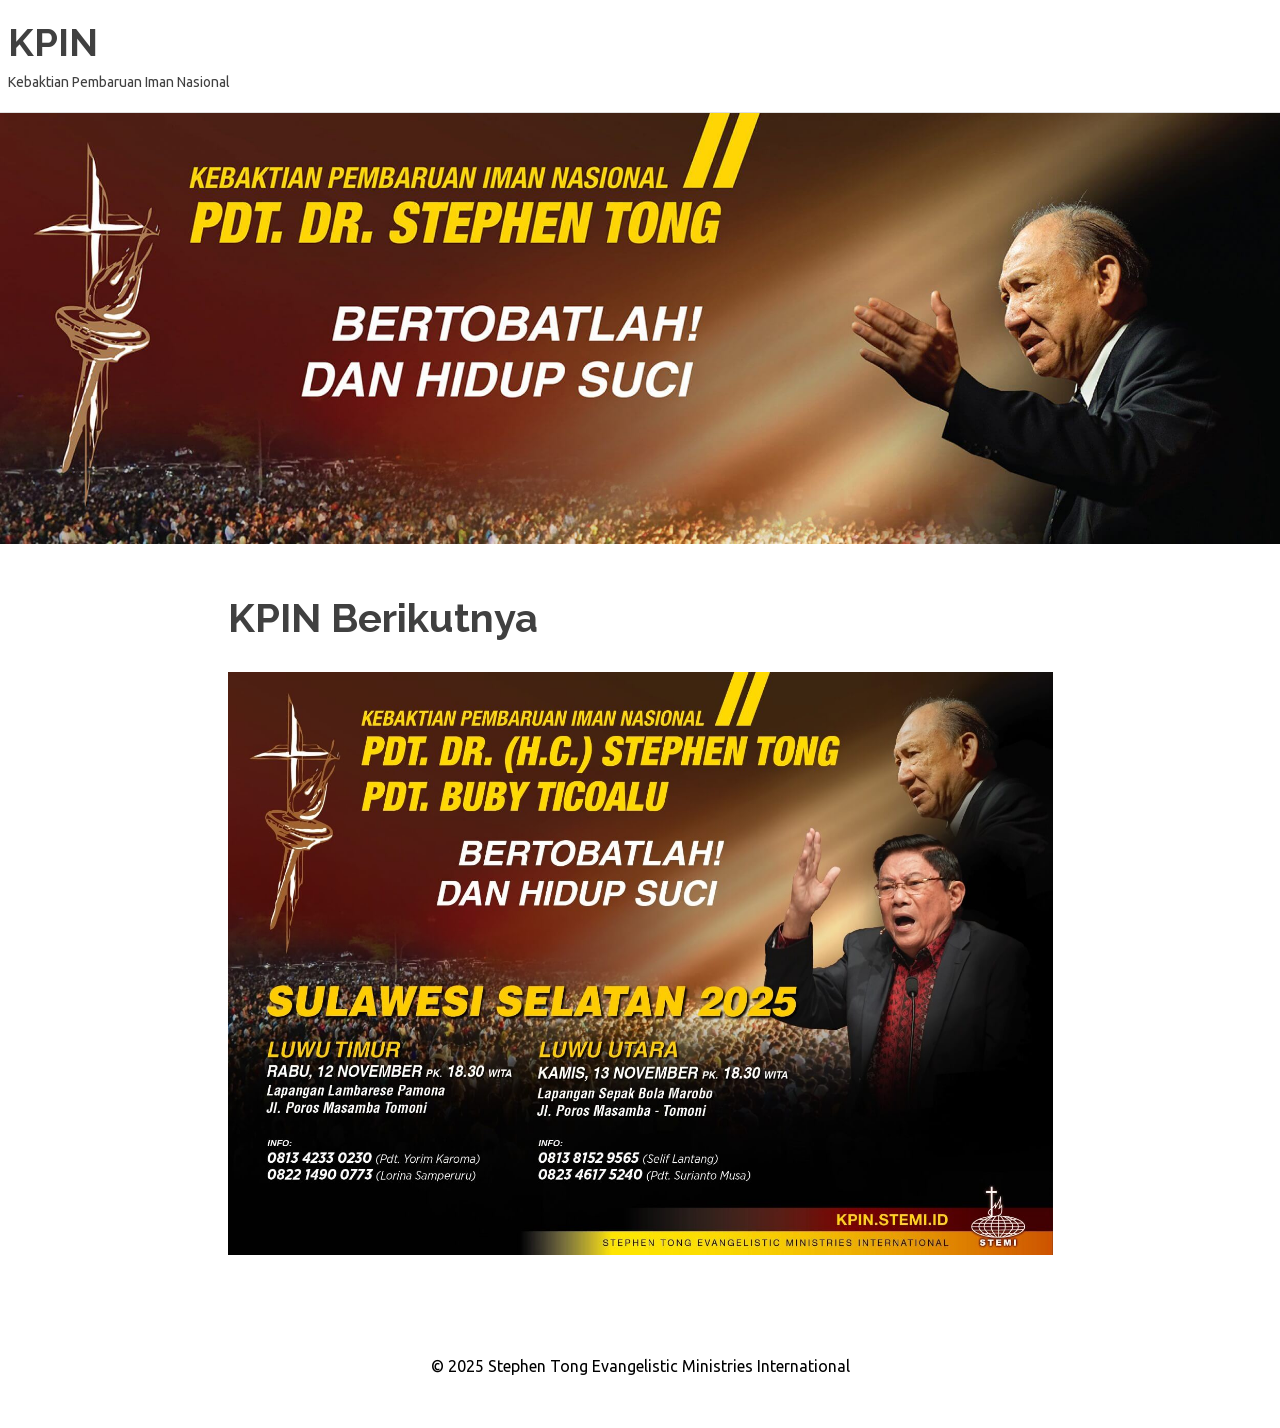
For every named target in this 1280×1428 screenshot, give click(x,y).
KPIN (53, 42)
